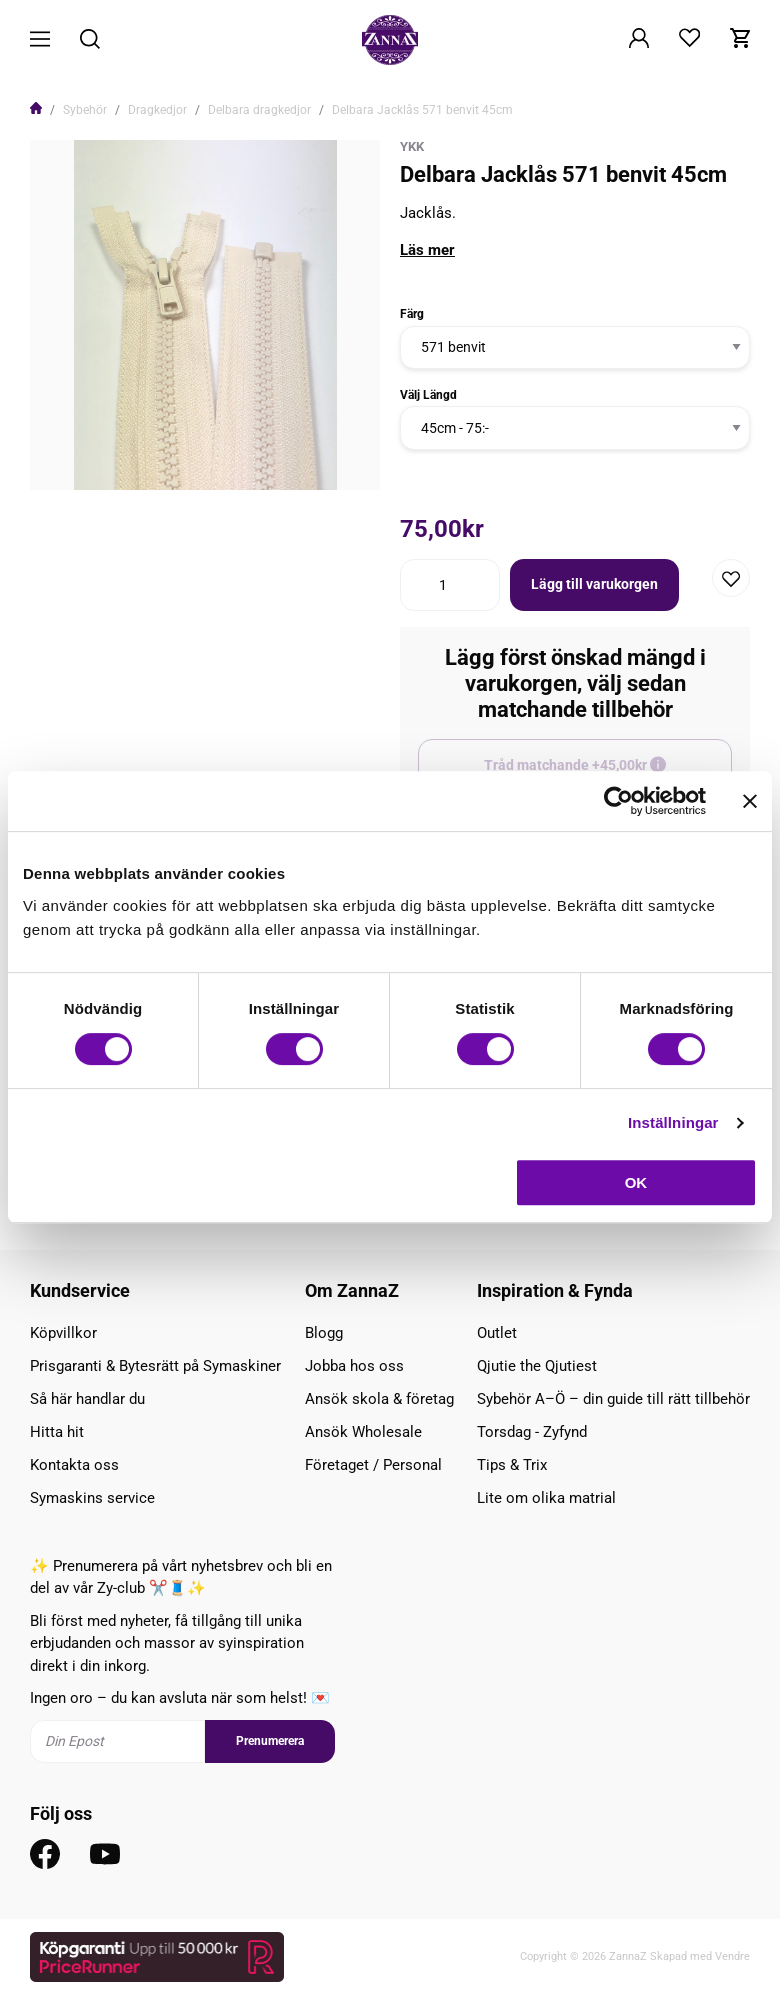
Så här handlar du (87, 1399)
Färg (412, 314)
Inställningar (673, 1122)
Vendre (732, 1956)
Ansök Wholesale (363, 1432)
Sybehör (85, 110)
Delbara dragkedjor (259, 110)
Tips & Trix (512, 1465)
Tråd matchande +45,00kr (608, 774)
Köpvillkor (63, 1333)
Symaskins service (92, 1498)
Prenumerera (270, 1741)
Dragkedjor (157, 110)
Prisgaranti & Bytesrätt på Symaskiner (155, 1366)
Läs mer (427, 250)
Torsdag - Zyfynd (532, 1432)
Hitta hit (57, 1432)
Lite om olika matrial (546, 1498)
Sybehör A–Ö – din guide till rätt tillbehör (613, 1399)
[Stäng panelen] (750, 801)
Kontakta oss (74, 1465)
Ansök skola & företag (379, 1399)
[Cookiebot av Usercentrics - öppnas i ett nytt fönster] (618, 801)
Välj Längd (428, 395)
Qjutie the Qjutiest (537, 1366)
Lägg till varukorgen (594, 584)
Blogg (324, 1333)
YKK (412, 146)
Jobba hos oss (354, 1366)
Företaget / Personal (373, 1465)
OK (636, 1182)
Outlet (497, 1333)
